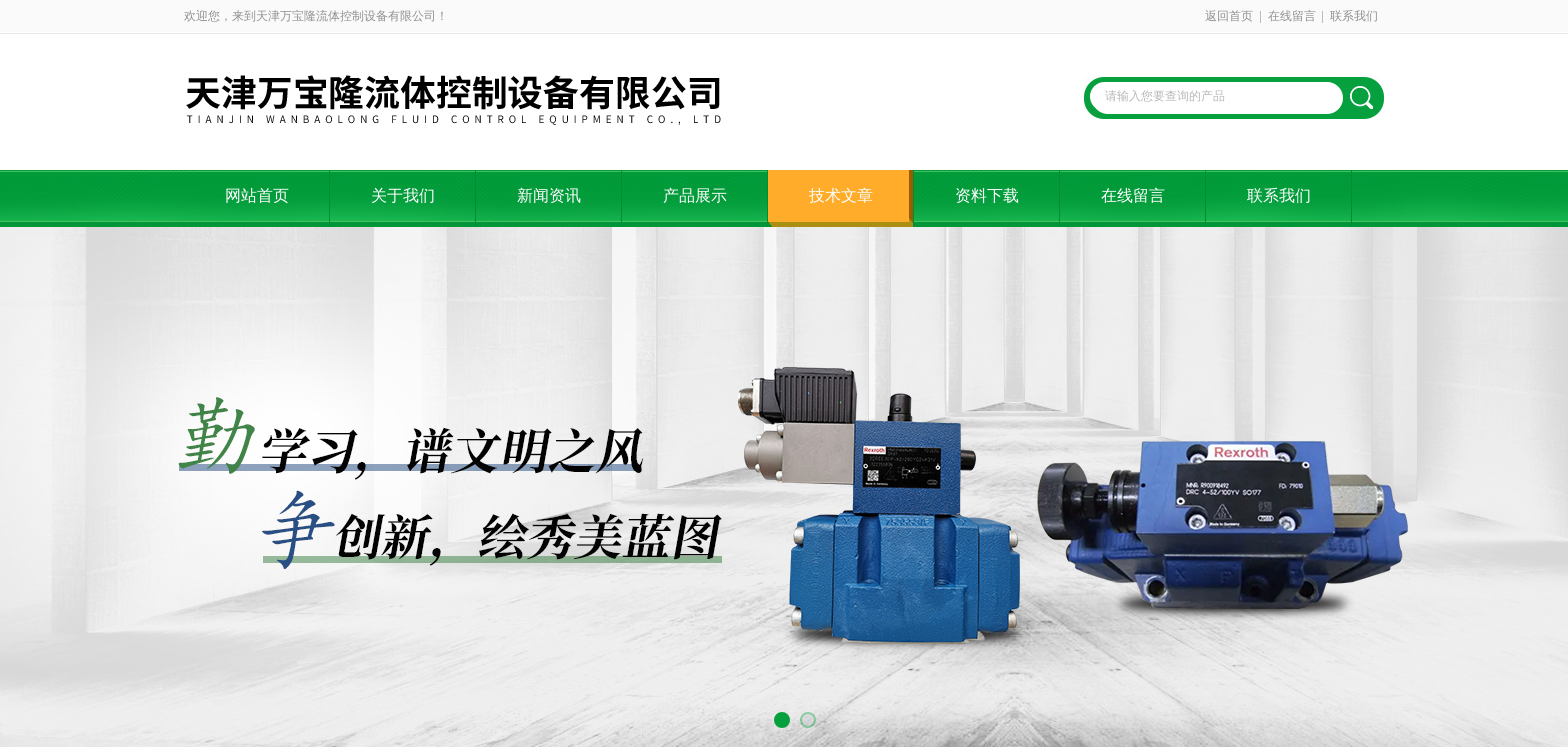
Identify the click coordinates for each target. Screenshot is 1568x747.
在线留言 (1292, 16)
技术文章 (841, 195)
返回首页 (1229, 16)
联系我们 (1354, 16)
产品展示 (695, 195)
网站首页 (257, 195)
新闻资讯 (549, 195)
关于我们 (403, 195)
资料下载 (987, 195)
